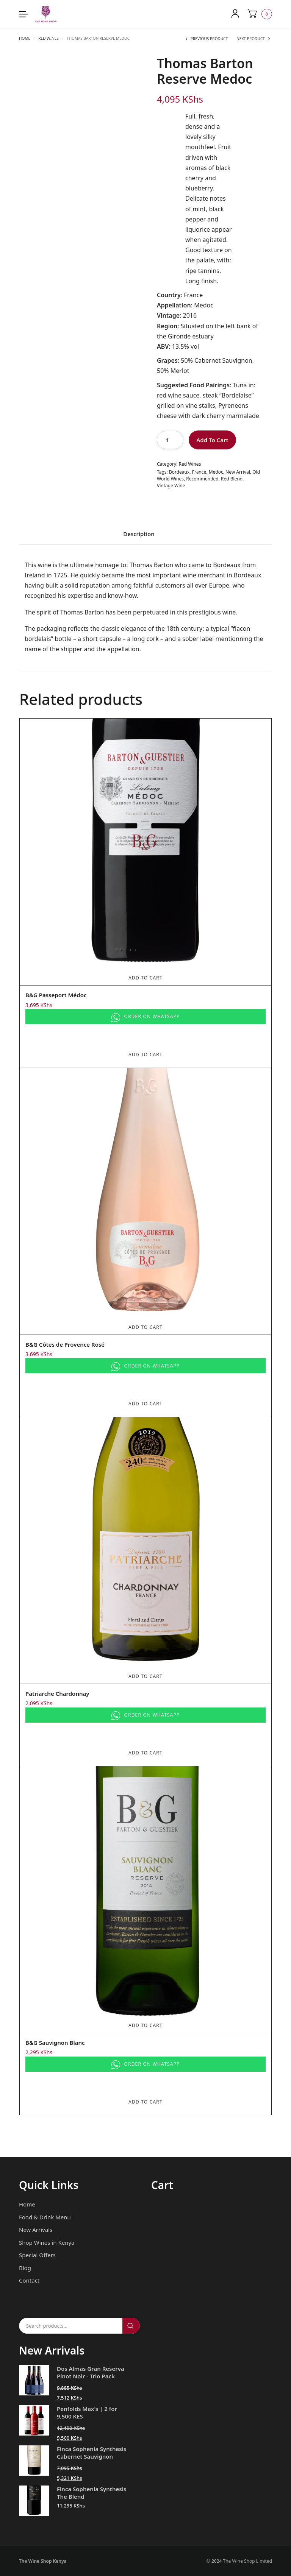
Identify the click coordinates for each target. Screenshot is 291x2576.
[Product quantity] (170, 440)
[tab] (138, 536)
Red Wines (48, 38)
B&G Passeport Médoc (55, 995)
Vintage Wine (171, 485)
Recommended (202, 479)
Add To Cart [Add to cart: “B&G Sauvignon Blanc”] (145, 2025)
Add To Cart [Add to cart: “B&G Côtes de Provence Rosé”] (145, 1327)
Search (131, 2326)
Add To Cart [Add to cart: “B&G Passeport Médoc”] (145, 978)
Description (138, 534)
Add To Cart (212, 440)
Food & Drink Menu (45, 2216)
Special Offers (37, 2255)
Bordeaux (179, 472)
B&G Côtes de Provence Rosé (65, 1344)
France (199, 472)
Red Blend (231, 479)
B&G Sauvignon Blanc (55, 2042)
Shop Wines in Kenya (46, 2242)
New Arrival (237, 472)
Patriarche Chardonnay (57, 1693)
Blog (25, 2267)
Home (24, 38)
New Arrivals (35, 2229)
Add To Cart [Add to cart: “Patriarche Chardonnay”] (145, 1676)
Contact (29, 2280)
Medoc (216, 472)
